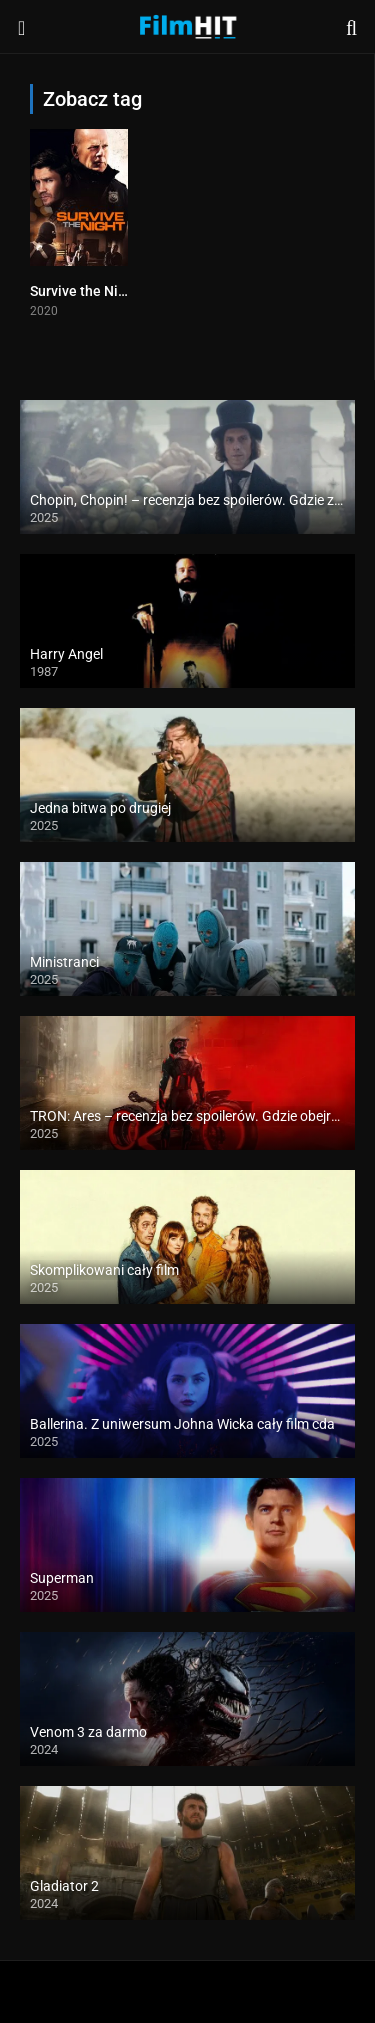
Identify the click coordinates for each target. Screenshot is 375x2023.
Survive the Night (84, 291)
